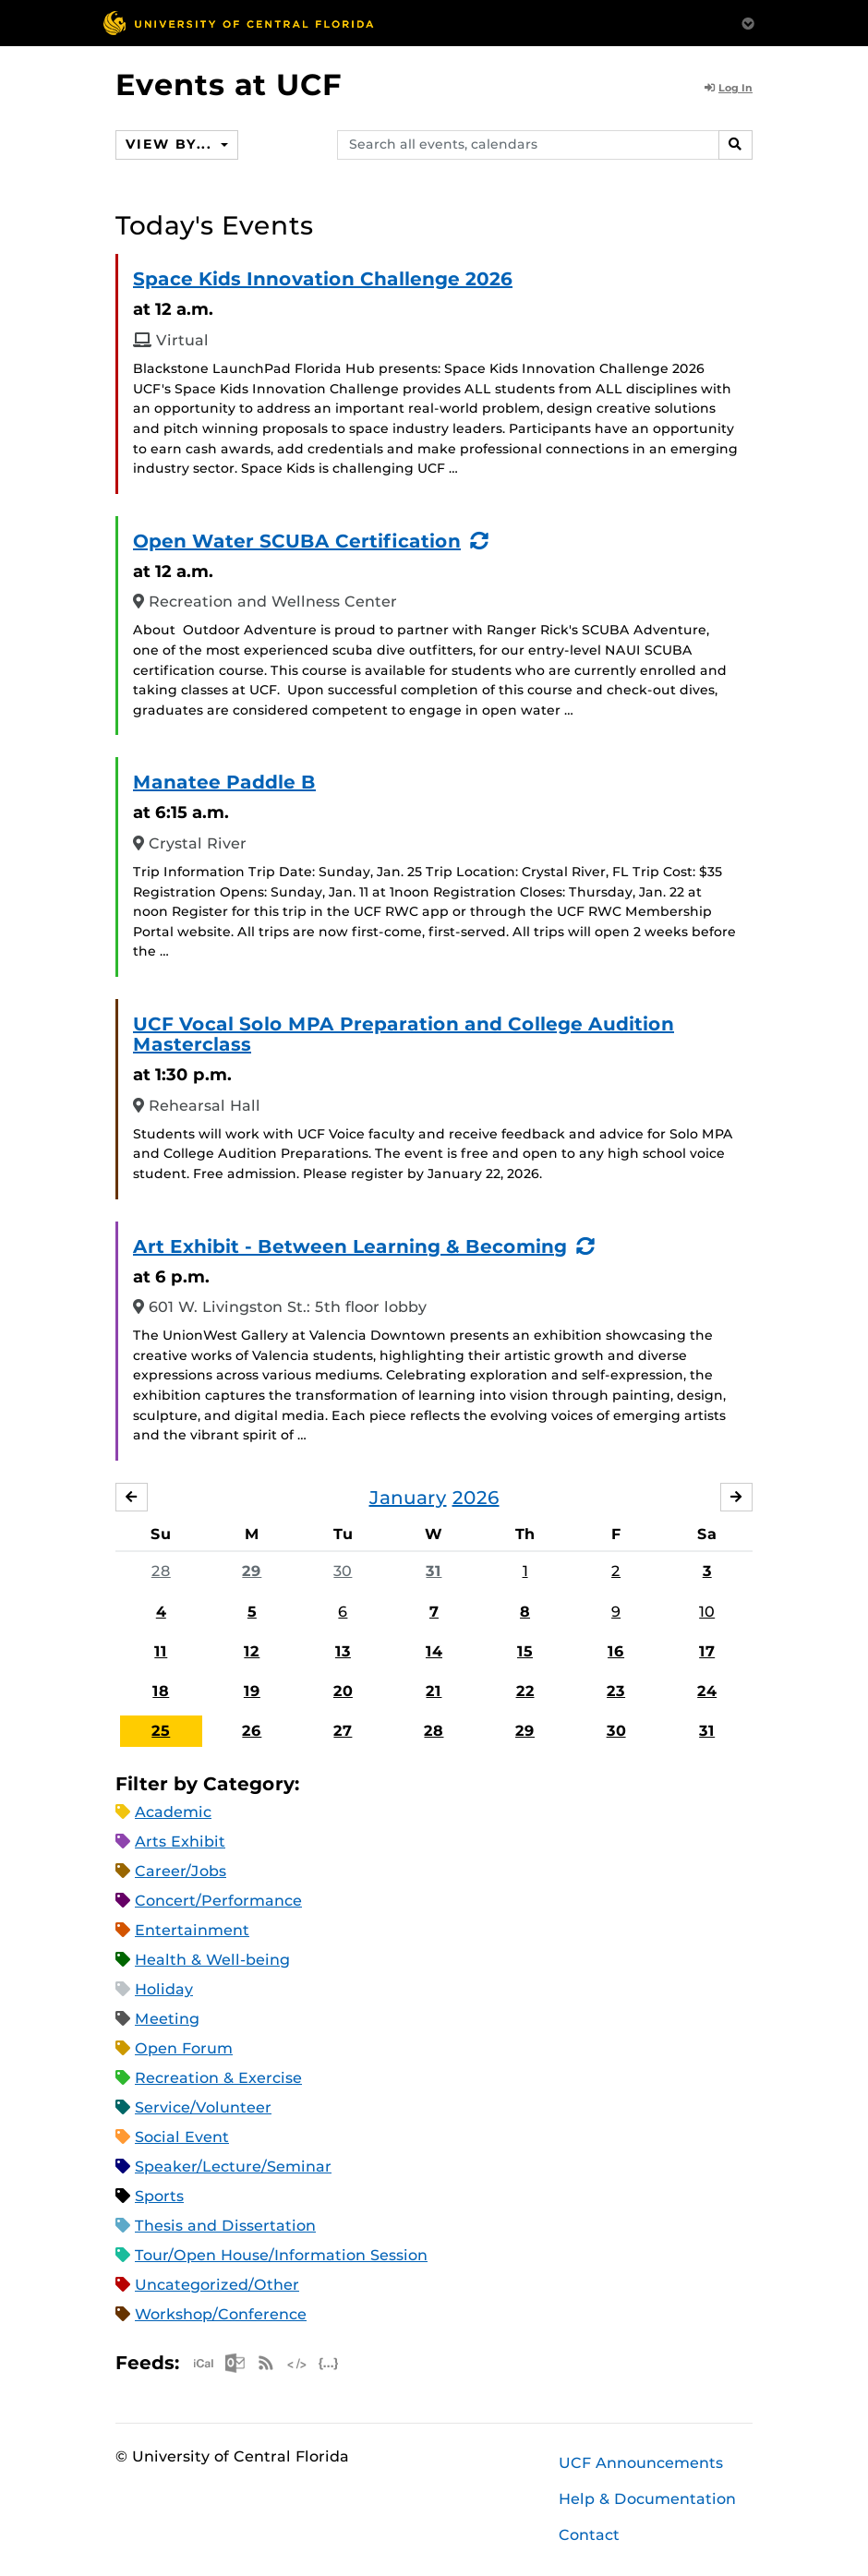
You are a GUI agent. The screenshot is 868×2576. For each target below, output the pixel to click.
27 (342, 1730)
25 (160, 1730)
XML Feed (297, 2363)
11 (160, 1651)
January (408, 1498)
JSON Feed (328, 2363)
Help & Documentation (647, 2499)
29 (251, 1571)
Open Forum (184, 2048)
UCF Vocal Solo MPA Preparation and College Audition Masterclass (403, 1034)
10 (707, 1611)
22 (525, 1691)
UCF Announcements (641, 2463)
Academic (173, 1812)
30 (342, 1571)
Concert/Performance (218, 1900)
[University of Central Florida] (238, 22)
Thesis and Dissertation (225, 2225)
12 (251, 1651)
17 (707, 1651)
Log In (729, 87)
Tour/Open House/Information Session (281, 2255)
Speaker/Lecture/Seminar (233, 2166)
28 (161, 1571)
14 (434, 1651)
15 (525, 1651)
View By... (171, 144)
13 (343, 1651)
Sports (159, 2196)
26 (251, 1730)
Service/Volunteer (203, 2107)
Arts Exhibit (180, 1841)
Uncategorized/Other (217, 2284)
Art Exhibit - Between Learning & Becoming (350, 1246)
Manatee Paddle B (224, 782)
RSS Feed (266, 2363)
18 (160, 1691)
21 (433, 1691)
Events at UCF (228, 84)
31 (433, 1571)
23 (616, 1691)
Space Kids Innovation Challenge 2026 (322, 279)
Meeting (167, 2019)
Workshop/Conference (221, 2314)
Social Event (182, 2137)
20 (343, 1691)
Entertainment (192, 1930)
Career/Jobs (180, 1871)
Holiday (164, 1989)
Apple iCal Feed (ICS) (203, 2363)
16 (616, 1651)
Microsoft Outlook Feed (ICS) (234, 2363)
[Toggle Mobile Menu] (748, 21)
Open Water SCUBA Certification (297, 541)
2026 (476, 1498)
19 (252, 1691)
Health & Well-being (212, 1959)
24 (707, 1691)
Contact (589, 2535)
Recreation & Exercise (218, 2078)
